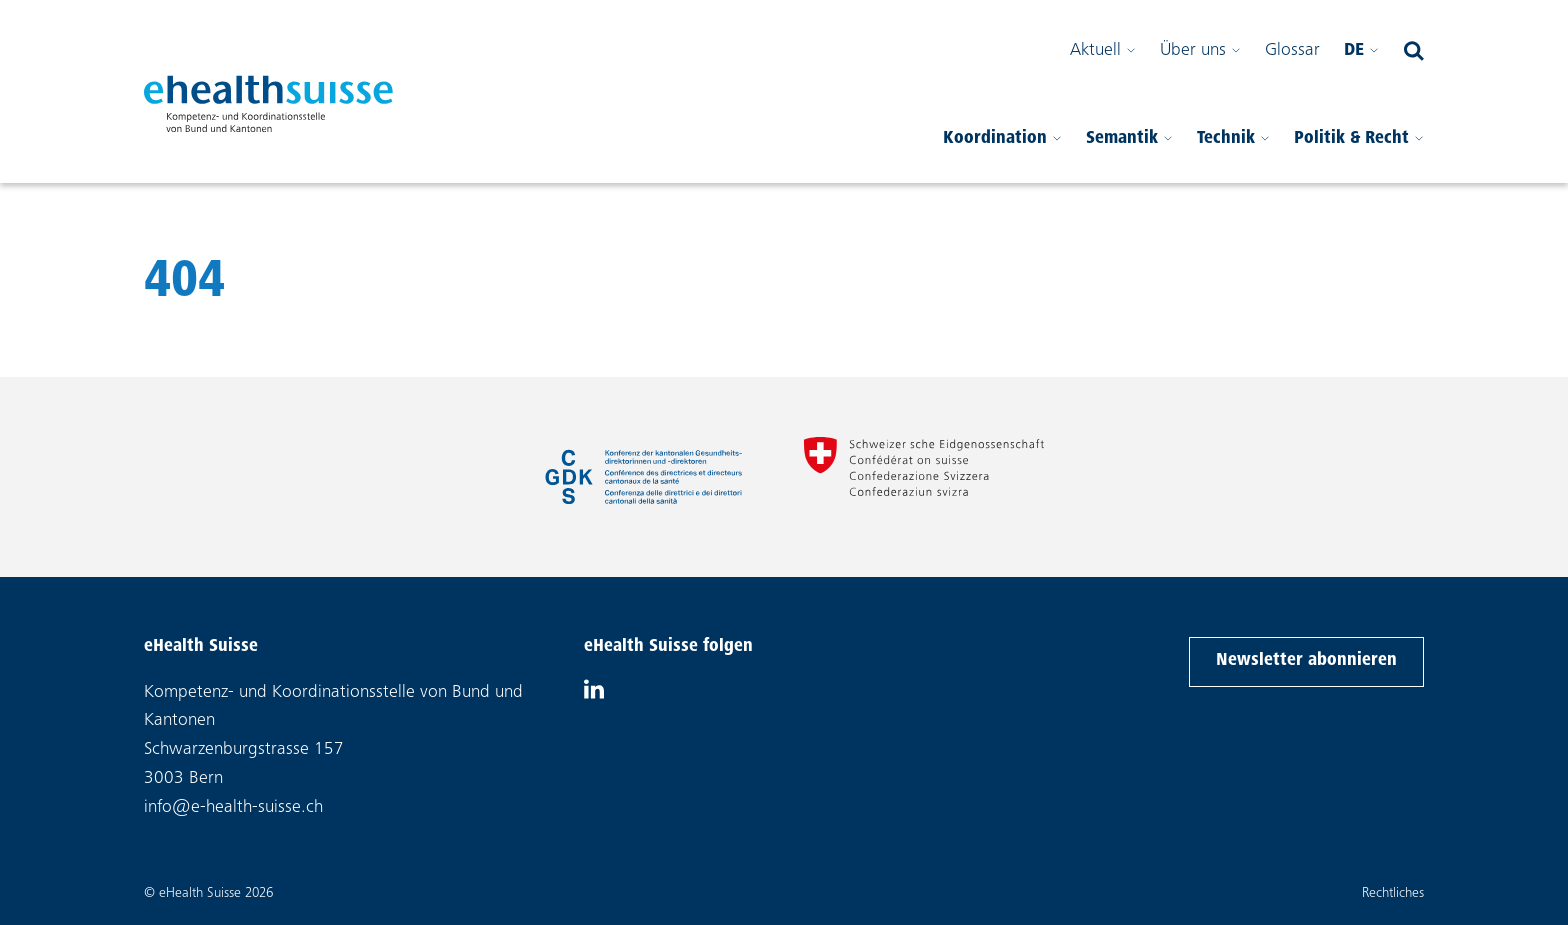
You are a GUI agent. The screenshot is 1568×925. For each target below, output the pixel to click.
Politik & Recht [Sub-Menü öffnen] (1359, 153)
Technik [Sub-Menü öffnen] (1233, 153)
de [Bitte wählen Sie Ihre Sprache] (1361, 52)
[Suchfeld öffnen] (1414, 52)
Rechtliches (1393, 894)
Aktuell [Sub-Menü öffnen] (1103, 52)
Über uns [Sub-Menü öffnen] (1200, 52)
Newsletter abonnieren (1306, 658)
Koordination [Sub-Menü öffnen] (1002, 153)
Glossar (1292, 52)
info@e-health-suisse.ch (233, 808)
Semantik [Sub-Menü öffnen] (1129, 153)
